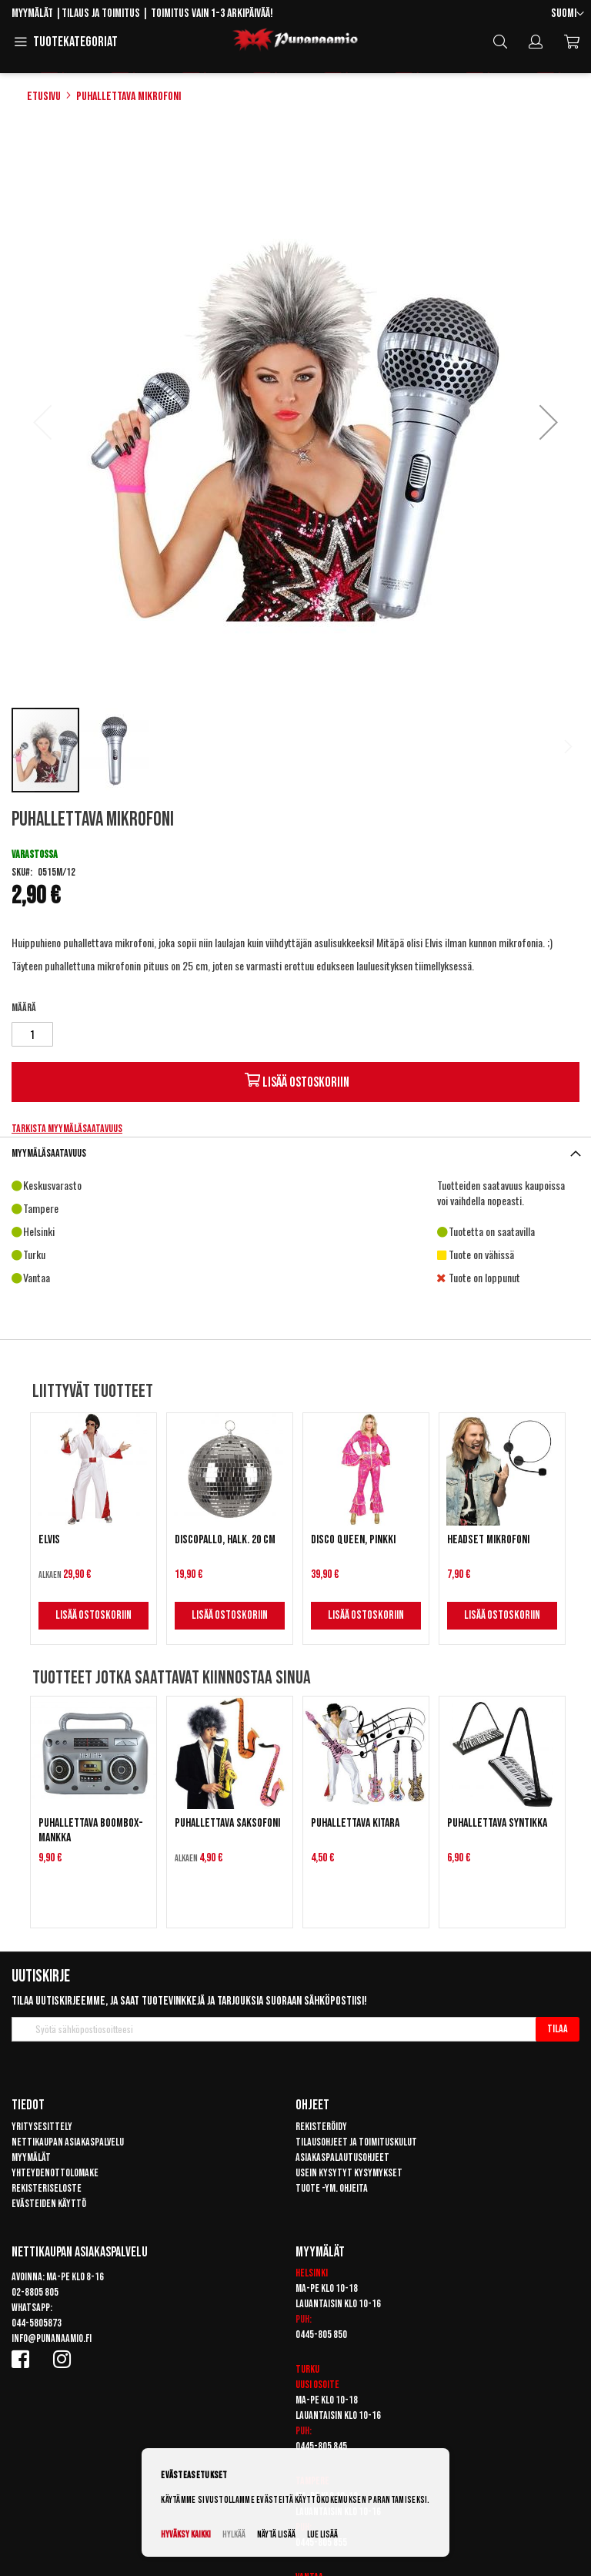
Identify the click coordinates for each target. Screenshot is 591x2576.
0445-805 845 (321, 2446)
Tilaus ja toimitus (101, 13)
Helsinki (312, 2273)
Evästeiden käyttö (49, 2203)
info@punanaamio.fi (52, 2338)
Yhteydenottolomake (55, 2172)
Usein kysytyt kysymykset (349, 2172)
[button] (567, 14)
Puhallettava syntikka (497, 1823)
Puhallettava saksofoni (227, 1823)
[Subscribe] (557, 2029)
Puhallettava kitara (355, 1823)
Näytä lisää (276, 2535)
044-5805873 (37, 2323)
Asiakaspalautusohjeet (342, 2157)
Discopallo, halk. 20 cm (225, 1540)
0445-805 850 (321, 2334)
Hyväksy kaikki (186, 2535)
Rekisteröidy (321, 2126)
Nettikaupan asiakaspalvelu (68, 2142)
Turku (307, 2369)
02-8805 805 (35, 2292)
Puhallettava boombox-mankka (90, 1830)
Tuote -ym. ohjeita (332, 2188)
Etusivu (44, 96)
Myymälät (32, 13)
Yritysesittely (42, 2126)
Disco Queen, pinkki (353, 1540)
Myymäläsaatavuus (49, 1153)
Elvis (49, 1540)
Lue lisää (322, 2535)
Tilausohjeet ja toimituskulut (356, 2142)
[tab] (295, 1153)
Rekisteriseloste (47, 2188)
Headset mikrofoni (488, 1540)
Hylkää (233, 2535)
